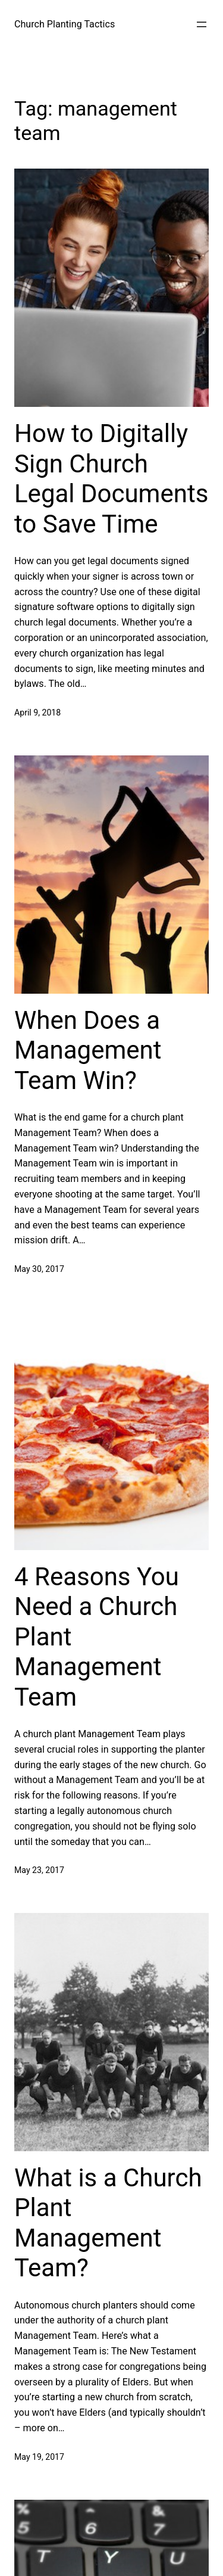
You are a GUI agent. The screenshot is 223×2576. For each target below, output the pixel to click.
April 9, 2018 (37, 712)
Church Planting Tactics (64, 24)
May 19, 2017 (39, 2457)
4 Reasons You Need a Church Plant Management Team (96, 1637)
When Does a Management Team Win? (87, 1050)
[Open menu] (201, 24)
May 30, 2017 (39, 1269)
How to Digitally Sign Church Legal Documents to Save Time (111, 478)
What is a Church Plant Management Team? (108, 2222)
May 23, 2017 (39, 1870)
